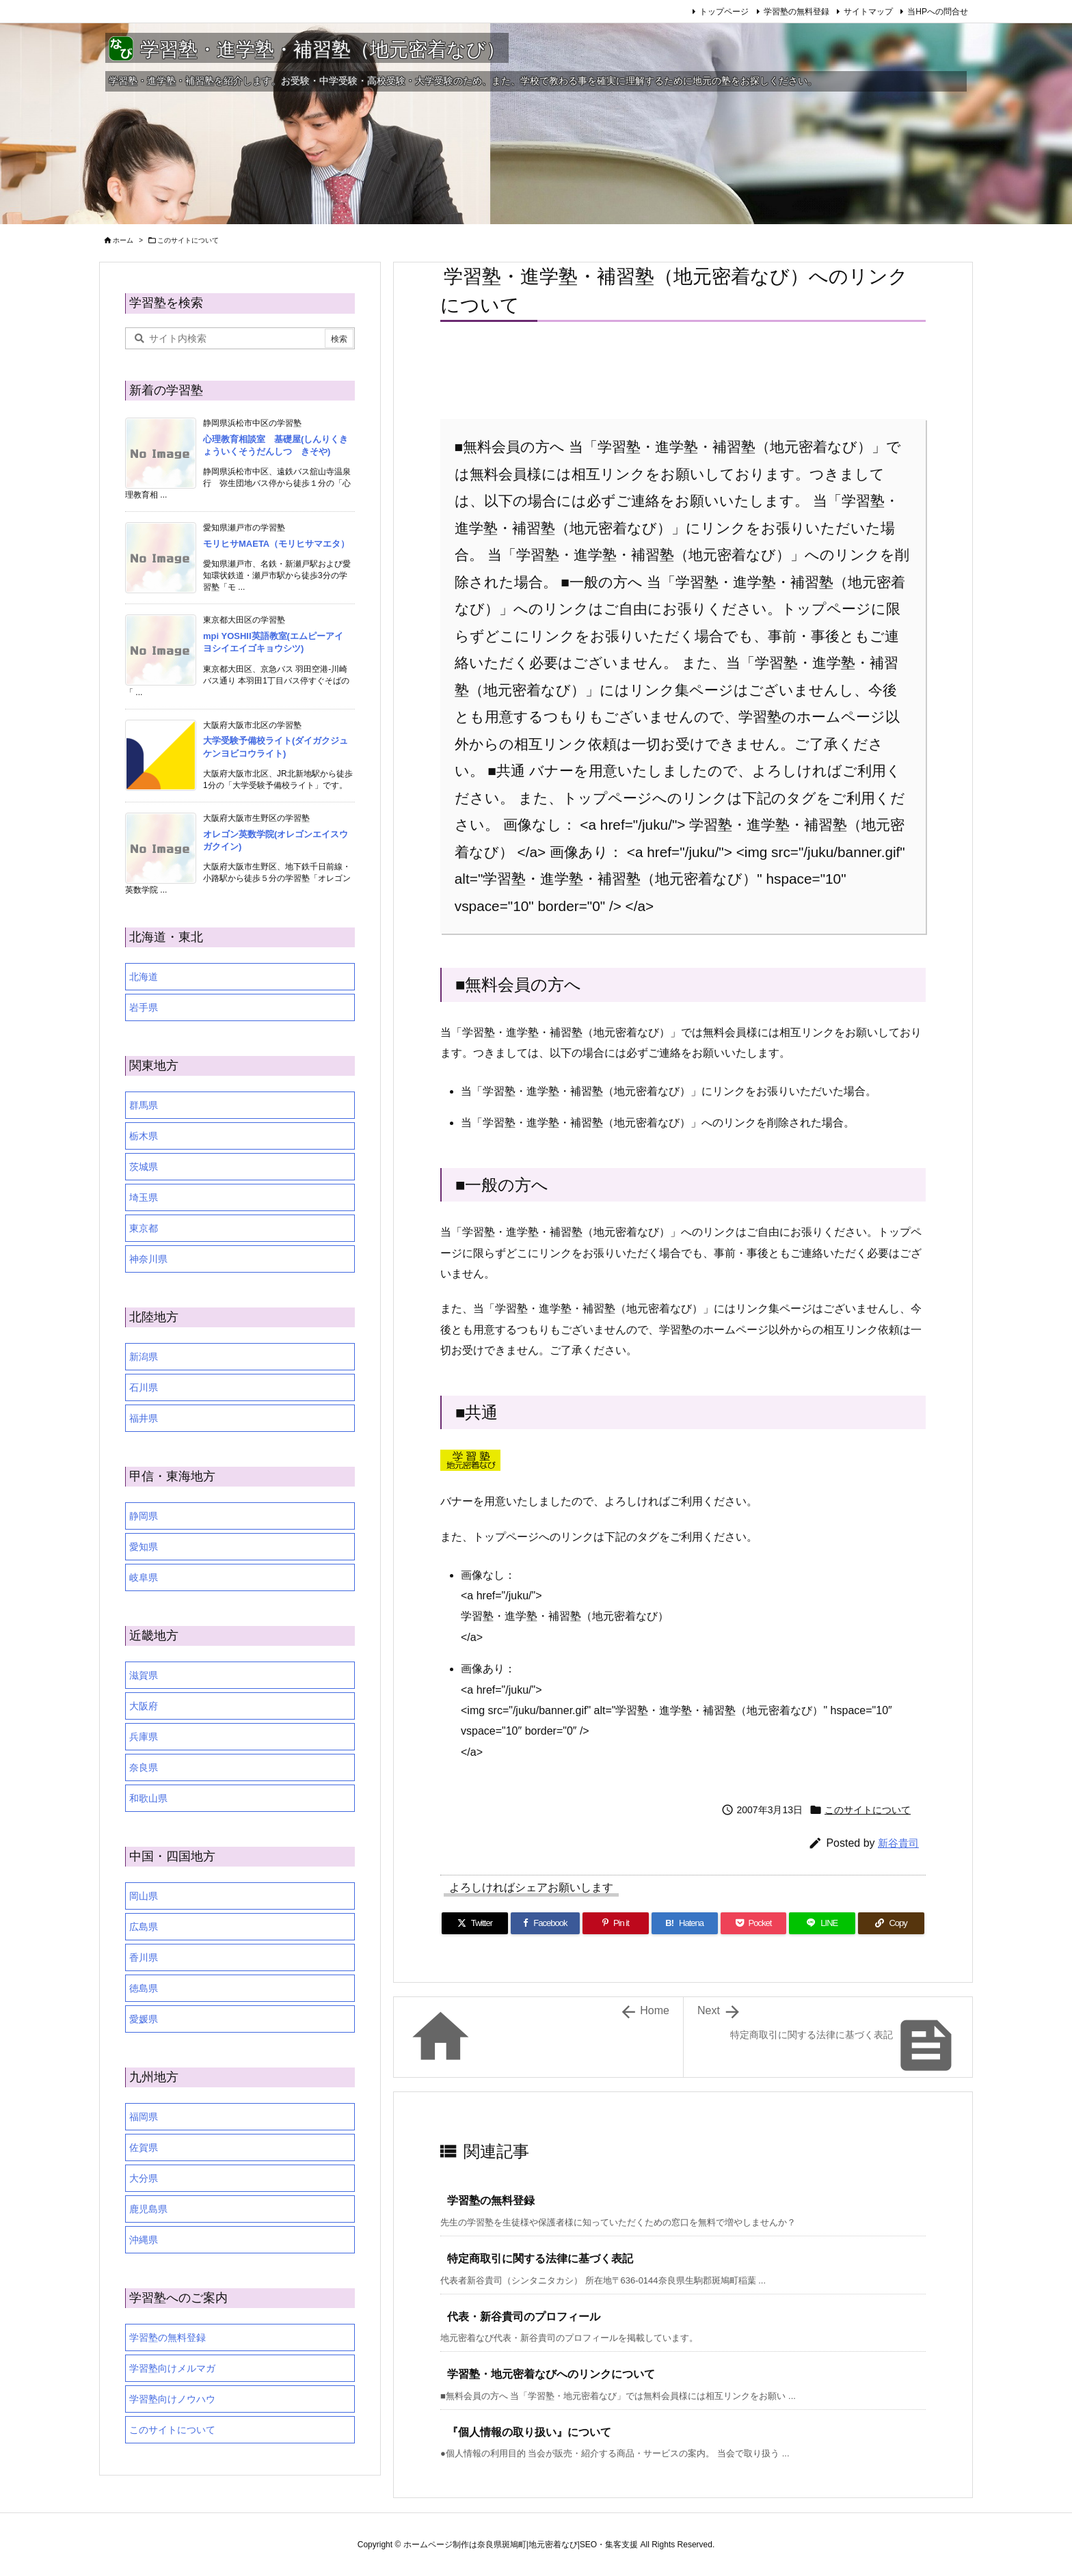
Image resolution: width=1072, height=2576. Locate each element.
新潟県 (143, 1356)
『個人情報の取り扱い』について (529, 2432)
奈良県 (143, 1767)
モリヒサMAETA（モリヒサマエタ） (276, 544)
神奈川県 (148, 1258)
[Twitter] (475, 1923)
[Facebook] (545, 1923)
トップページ (724, 11)
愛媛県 (143, 2019)
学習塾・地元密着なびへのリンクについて (551, 2374)
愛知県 (143, 1546)
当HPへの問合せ (937, 11)
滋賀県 (143, 1675)
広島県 (143, 1926)
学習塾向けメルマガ (172, 2368)
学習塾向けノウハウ (172, 2399)
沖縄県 (143, 2239)
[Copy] (891, 1923)
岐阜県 (143, 1577)
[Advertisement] (520, 373)
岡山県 (143, 1895)
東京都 (143, 1228)
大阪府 (143, 1705)
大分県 (143, 2178)
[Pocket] (754, 1923)
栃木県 (143, 1135)
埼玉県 (143, 1197)
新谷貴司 (898, 1843)
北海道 (143, 976)
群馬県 (143, 1105)
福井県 (143, 1418)
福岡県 (143, 2116)
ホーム (123, 240)
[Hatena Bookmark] (685, 1923)
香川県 (143, 1957)
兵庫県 (143, 1736)
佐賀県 (143, 2147)
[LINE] (822, 1923)
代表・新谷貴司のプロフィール (523, 2316)
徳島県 (143, 1988)
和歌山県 (148, 1798)
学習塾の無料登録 (796, 11)
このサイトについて (188, 240)
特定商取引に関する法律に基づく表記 (540, 2258)
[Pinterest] (615, 1923)
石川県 (143, 1387)
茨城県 (143, 1166)
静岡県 (143, 1515)
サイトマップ (868, 11)
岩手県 (143, 1007)
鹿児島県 (148, 2209)
